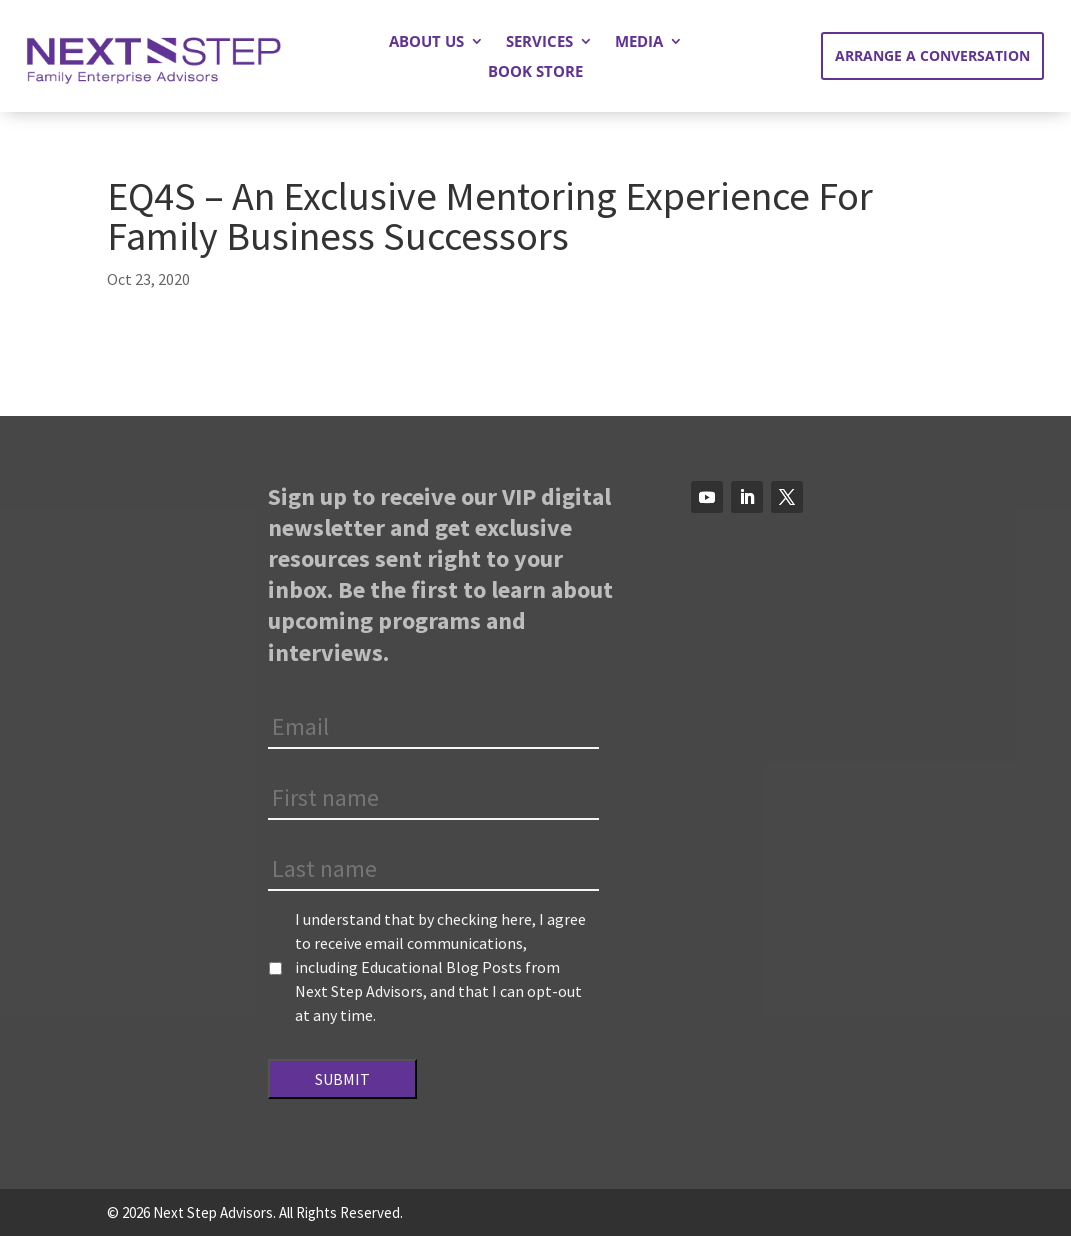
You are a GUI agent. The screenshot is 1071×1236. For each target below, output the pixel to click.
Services (539, 42)
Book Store (535, 72)
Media (639, 42)
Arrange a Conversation (932, 55)
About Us (426, 42)
